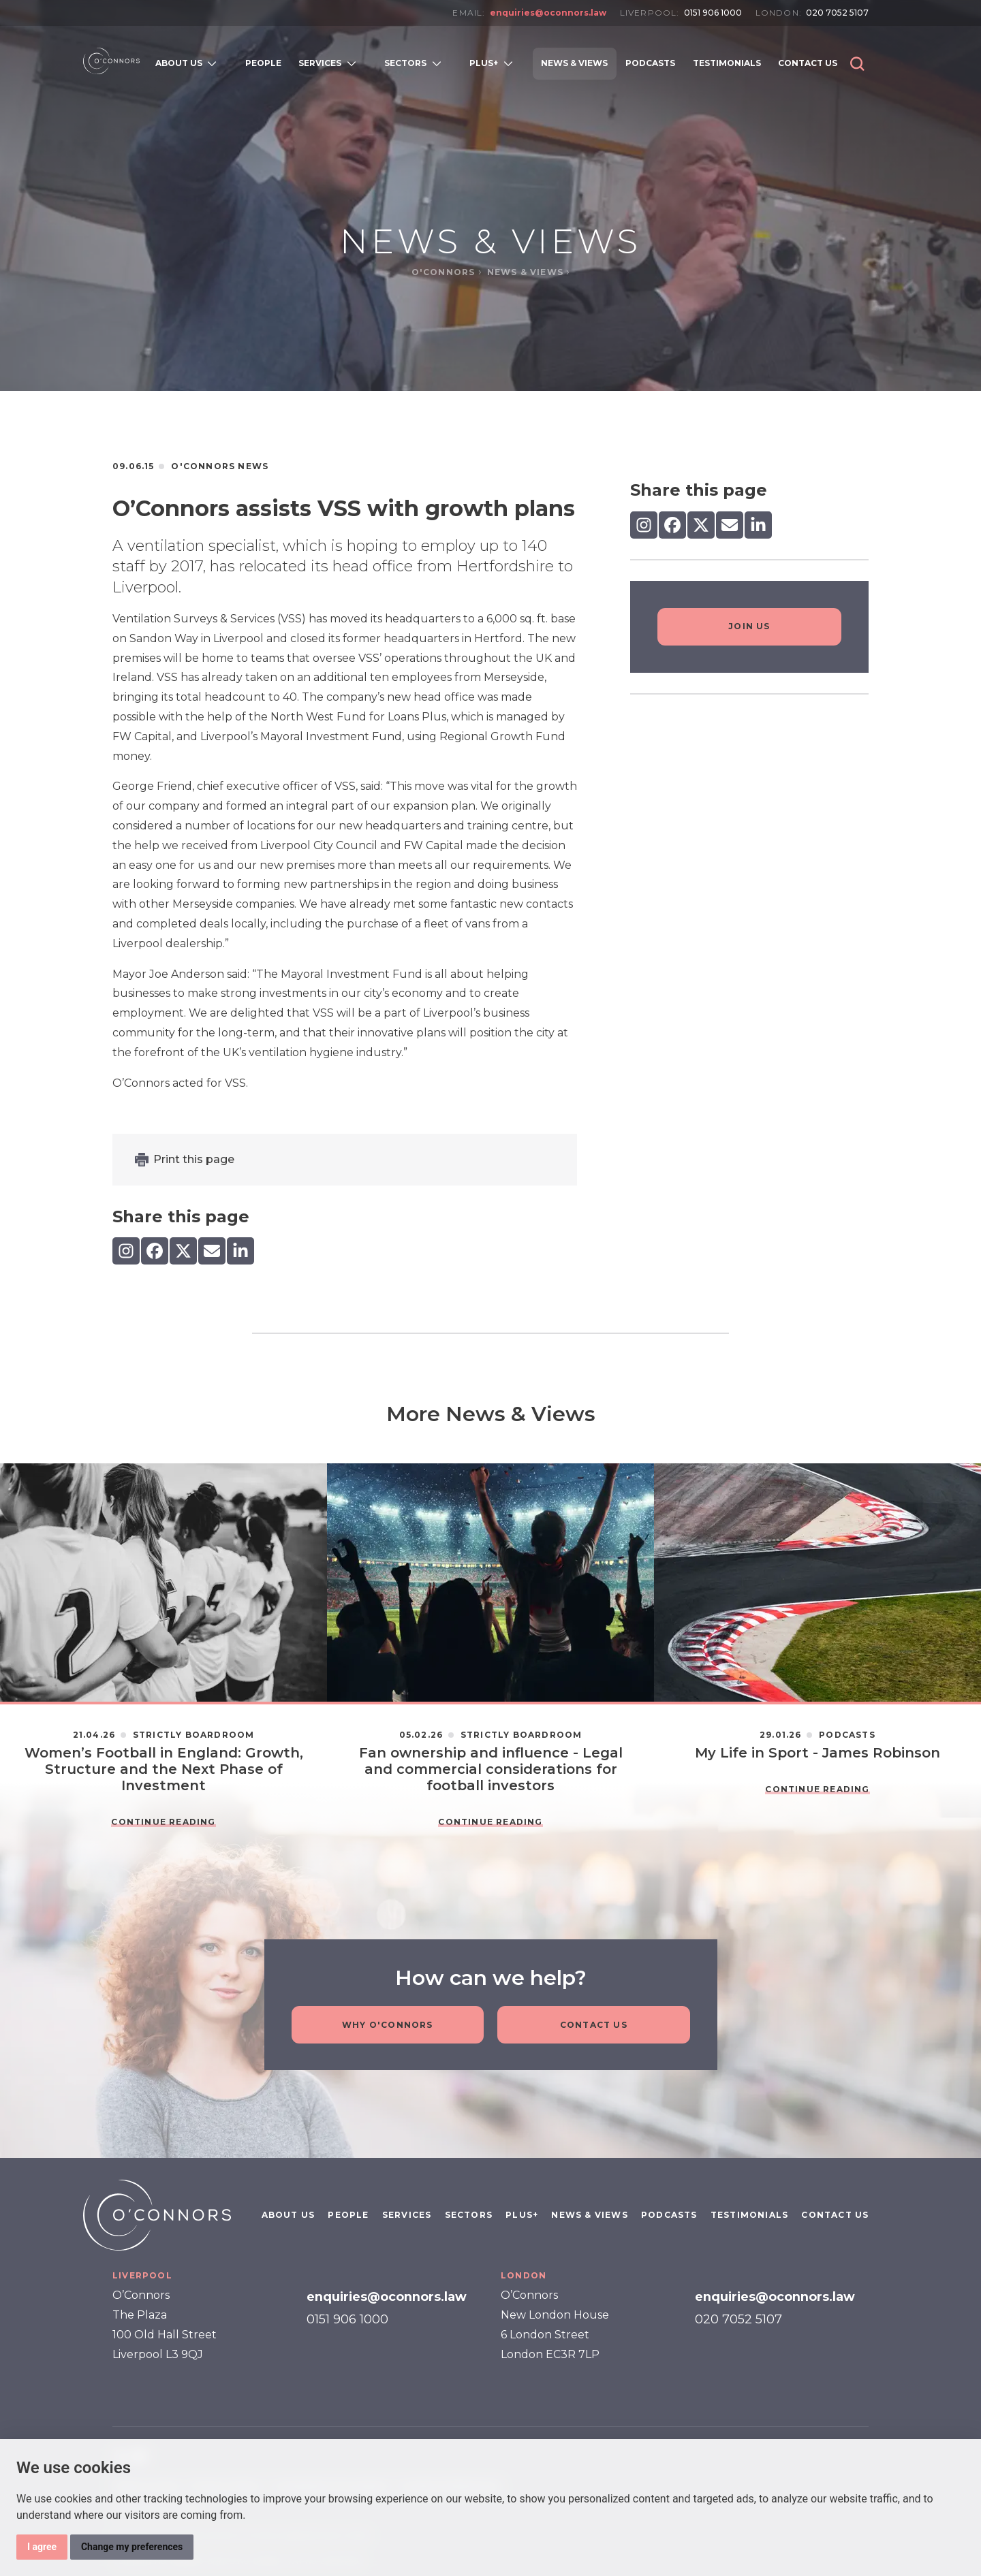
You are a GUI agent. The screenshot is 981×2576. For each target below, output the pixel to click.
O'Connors (444, 272)
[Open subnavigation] (215, 63)
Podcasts (669, 2215)
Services (407, 2215)
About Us (288, 2215)
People (348, 2215)
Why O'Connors (387, 2025)
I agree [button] (42, 2546)
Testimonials (749, 2215)
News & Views (527, 272)
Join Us (749, 626)
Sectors (469, 2215)
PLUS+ (521, 2215)
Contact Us (593, 2025)
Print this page (193, 1159)
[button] (857, 64)
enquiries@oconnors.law (548, 12)
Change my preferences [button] (132, 2546)
